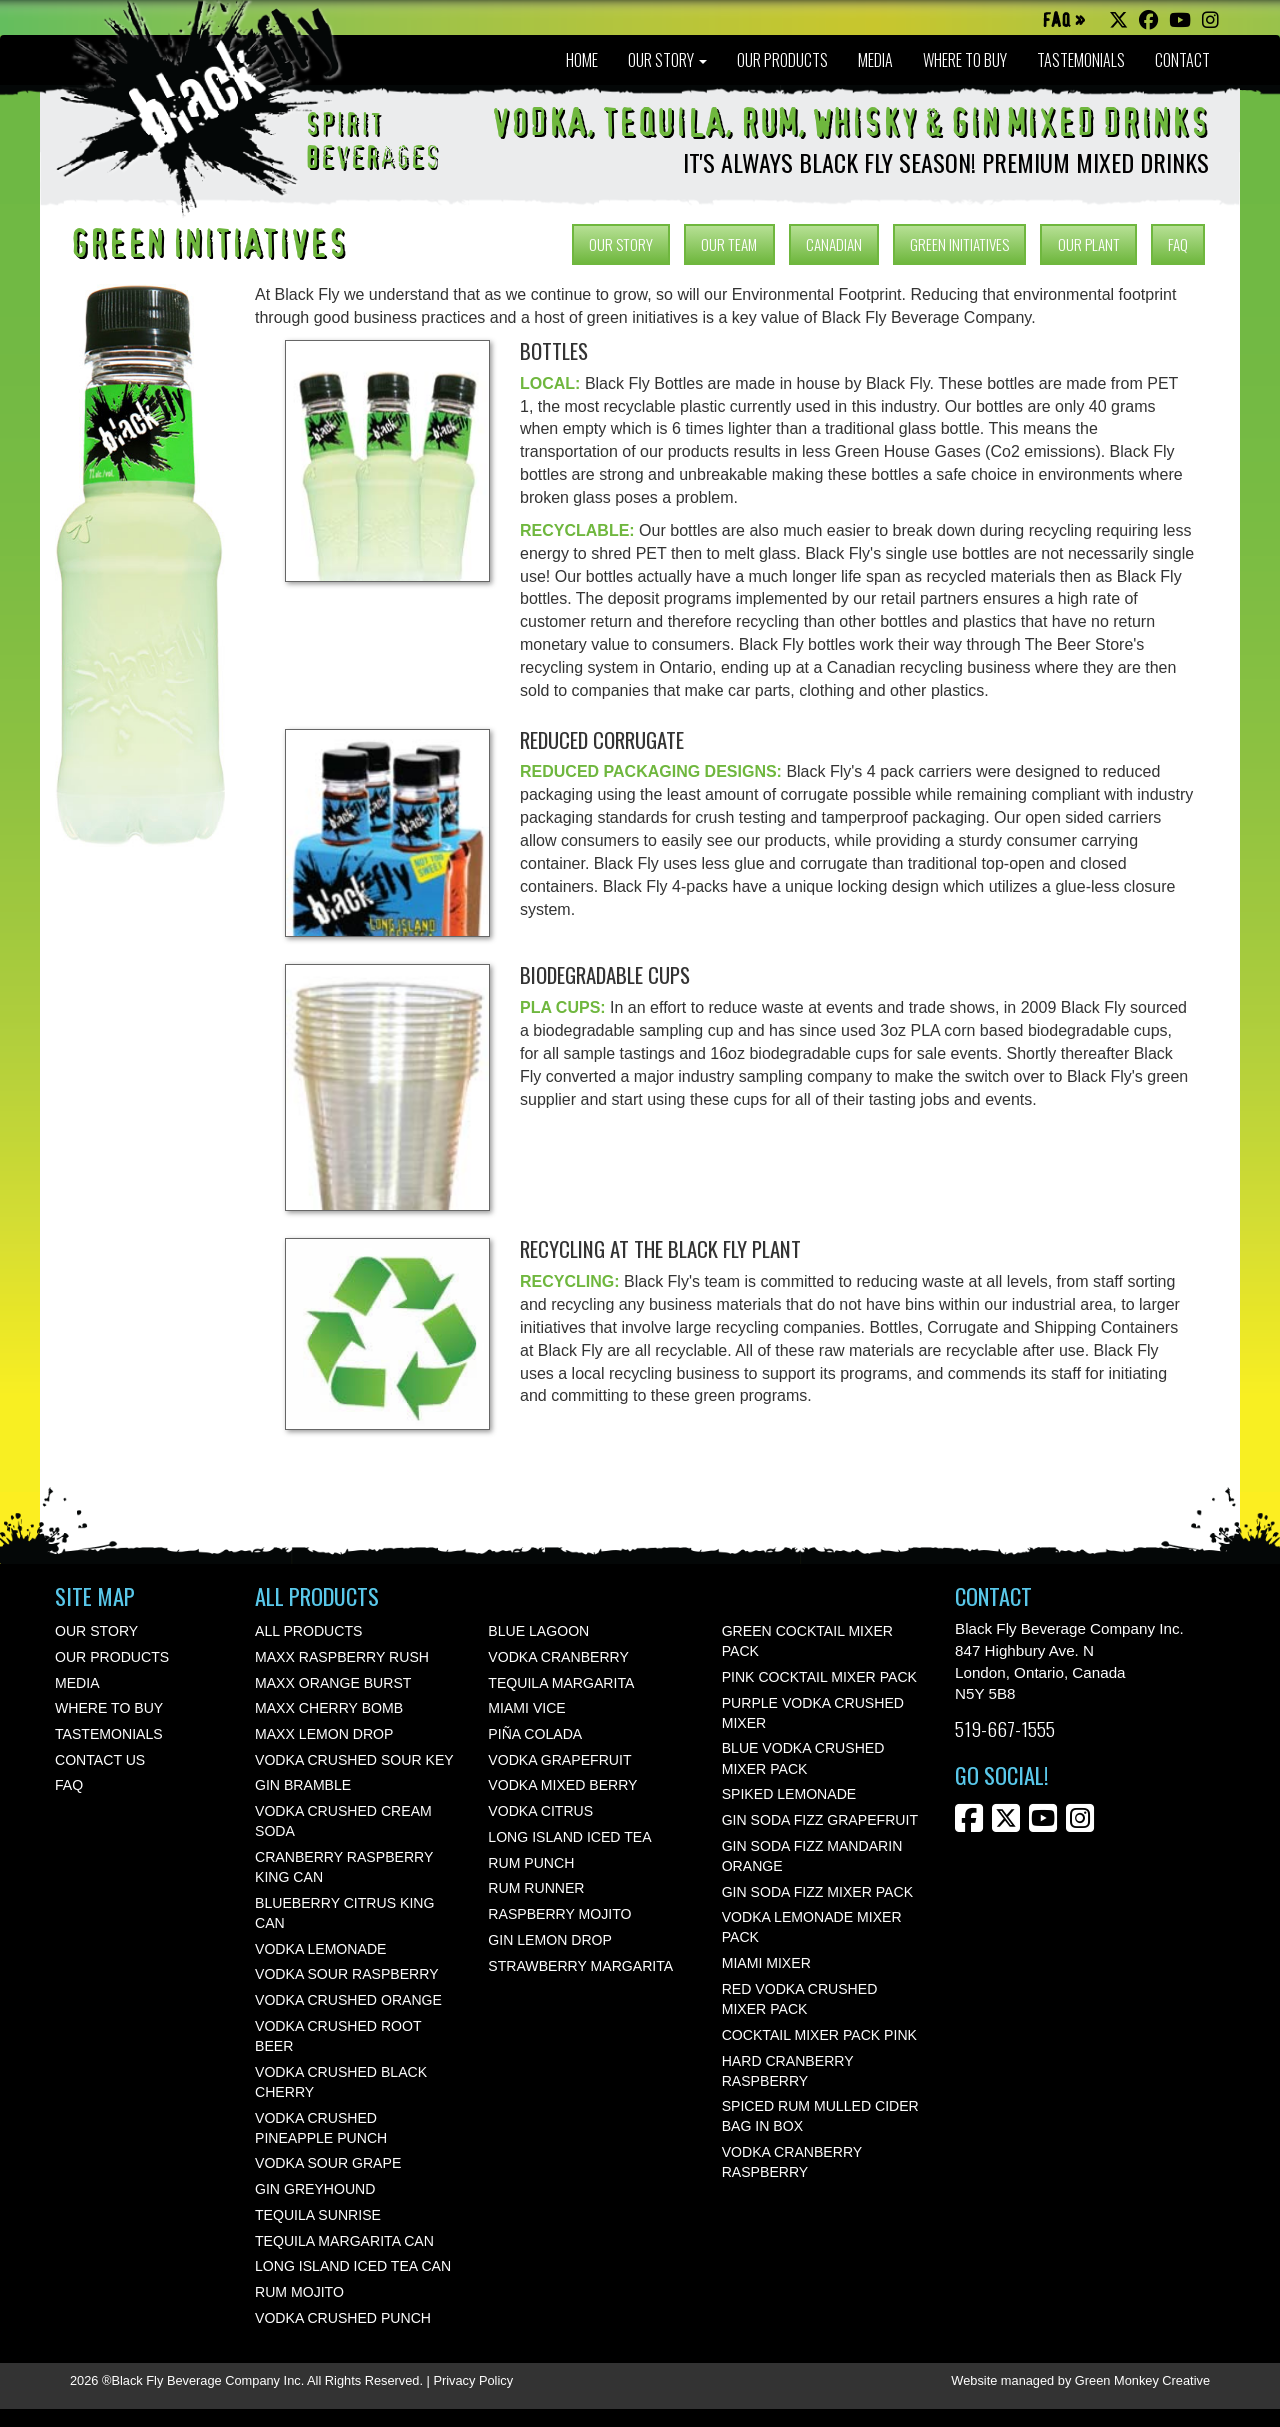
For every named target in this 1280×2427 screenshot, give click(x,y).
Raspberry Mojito (559, 1914)
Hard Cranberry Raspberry (788, 2071)
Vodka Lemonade (320, 1949)
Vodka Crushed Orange (348, 2000)
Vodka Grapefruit (559, 1760)
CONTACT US (100, 1760)
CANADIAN (834, 244)
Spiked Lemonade (789, 1794)
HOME (582, 60)
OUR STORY (621, 244)
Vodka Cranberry (558, 1657)
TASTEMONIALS (1081, 60)
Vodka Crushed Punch (343, 2318)
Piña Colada (535, 1734)
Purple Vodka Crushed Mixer (813, 1713)
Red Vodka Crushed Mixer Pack (800, 1999)
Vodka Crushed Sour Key (354, 1760)
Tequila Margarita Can (344, 2241)
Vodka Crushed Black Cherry (341, 2082)
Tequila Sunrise (318, 2215)
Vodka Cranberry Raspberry (792, 2162)
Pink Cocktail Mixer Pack (819, 1677)
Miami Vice (526, 1708)
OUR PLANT (1089, 244)
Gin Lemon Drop (550, 1940)
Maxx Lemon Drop (324, 1734)
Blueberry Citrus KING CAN (344, 1913)
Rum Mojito (299, 2292)
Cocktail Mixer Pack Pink (819, 2035)
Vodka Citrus (540, 1811)
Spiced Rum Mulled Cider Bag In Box (820, 2116)
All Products (308, 1631)
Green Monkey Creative (1142, 2380)
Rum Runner (536, 1888)
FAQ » (1063, 21)
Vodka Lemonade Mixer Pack (812, 1927)
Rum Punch (531, 1863)
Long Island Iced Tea (569, 1837)
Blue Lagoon (538, 1631)
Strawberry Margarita (580, 1966)
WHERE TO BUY (965, 60)
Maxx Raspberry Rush (342, 1657)
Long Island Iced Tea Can (353, 2266)
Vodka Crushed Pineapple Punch (321, 2128)
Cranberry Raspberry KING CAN (344, 1867)
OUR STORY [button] (667, 60)
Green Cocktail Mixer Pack (807, 1641)
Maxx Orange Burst (333, 1683)
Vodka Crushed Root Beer (338, 2036)
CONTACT (1182, 60)
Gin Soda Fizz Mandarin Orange (812, 1856)
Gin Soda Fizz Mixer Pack (817, 1892)
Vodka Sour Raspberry (347, 1974)
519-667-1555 (1005, 1728)
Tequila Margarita (561, 1683)
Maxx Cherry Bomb (329, 1708)
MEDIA (875, 60)
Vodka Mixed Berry (562, 1785)
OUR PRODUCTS (782, 60)
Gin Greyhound (315, 2189)
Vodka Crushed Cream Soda (343, 1821)
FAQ (1178, 244)
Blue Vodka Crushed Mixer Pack (803, 1758)
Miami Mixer (766, 1963)
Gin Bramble (303, 1785)
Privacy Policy (473, 2380)
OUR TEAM (729, 244)
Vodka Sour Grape (328, 2163)
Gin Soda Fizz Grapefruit (820, 1820)
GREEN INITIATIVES (959, 244)
